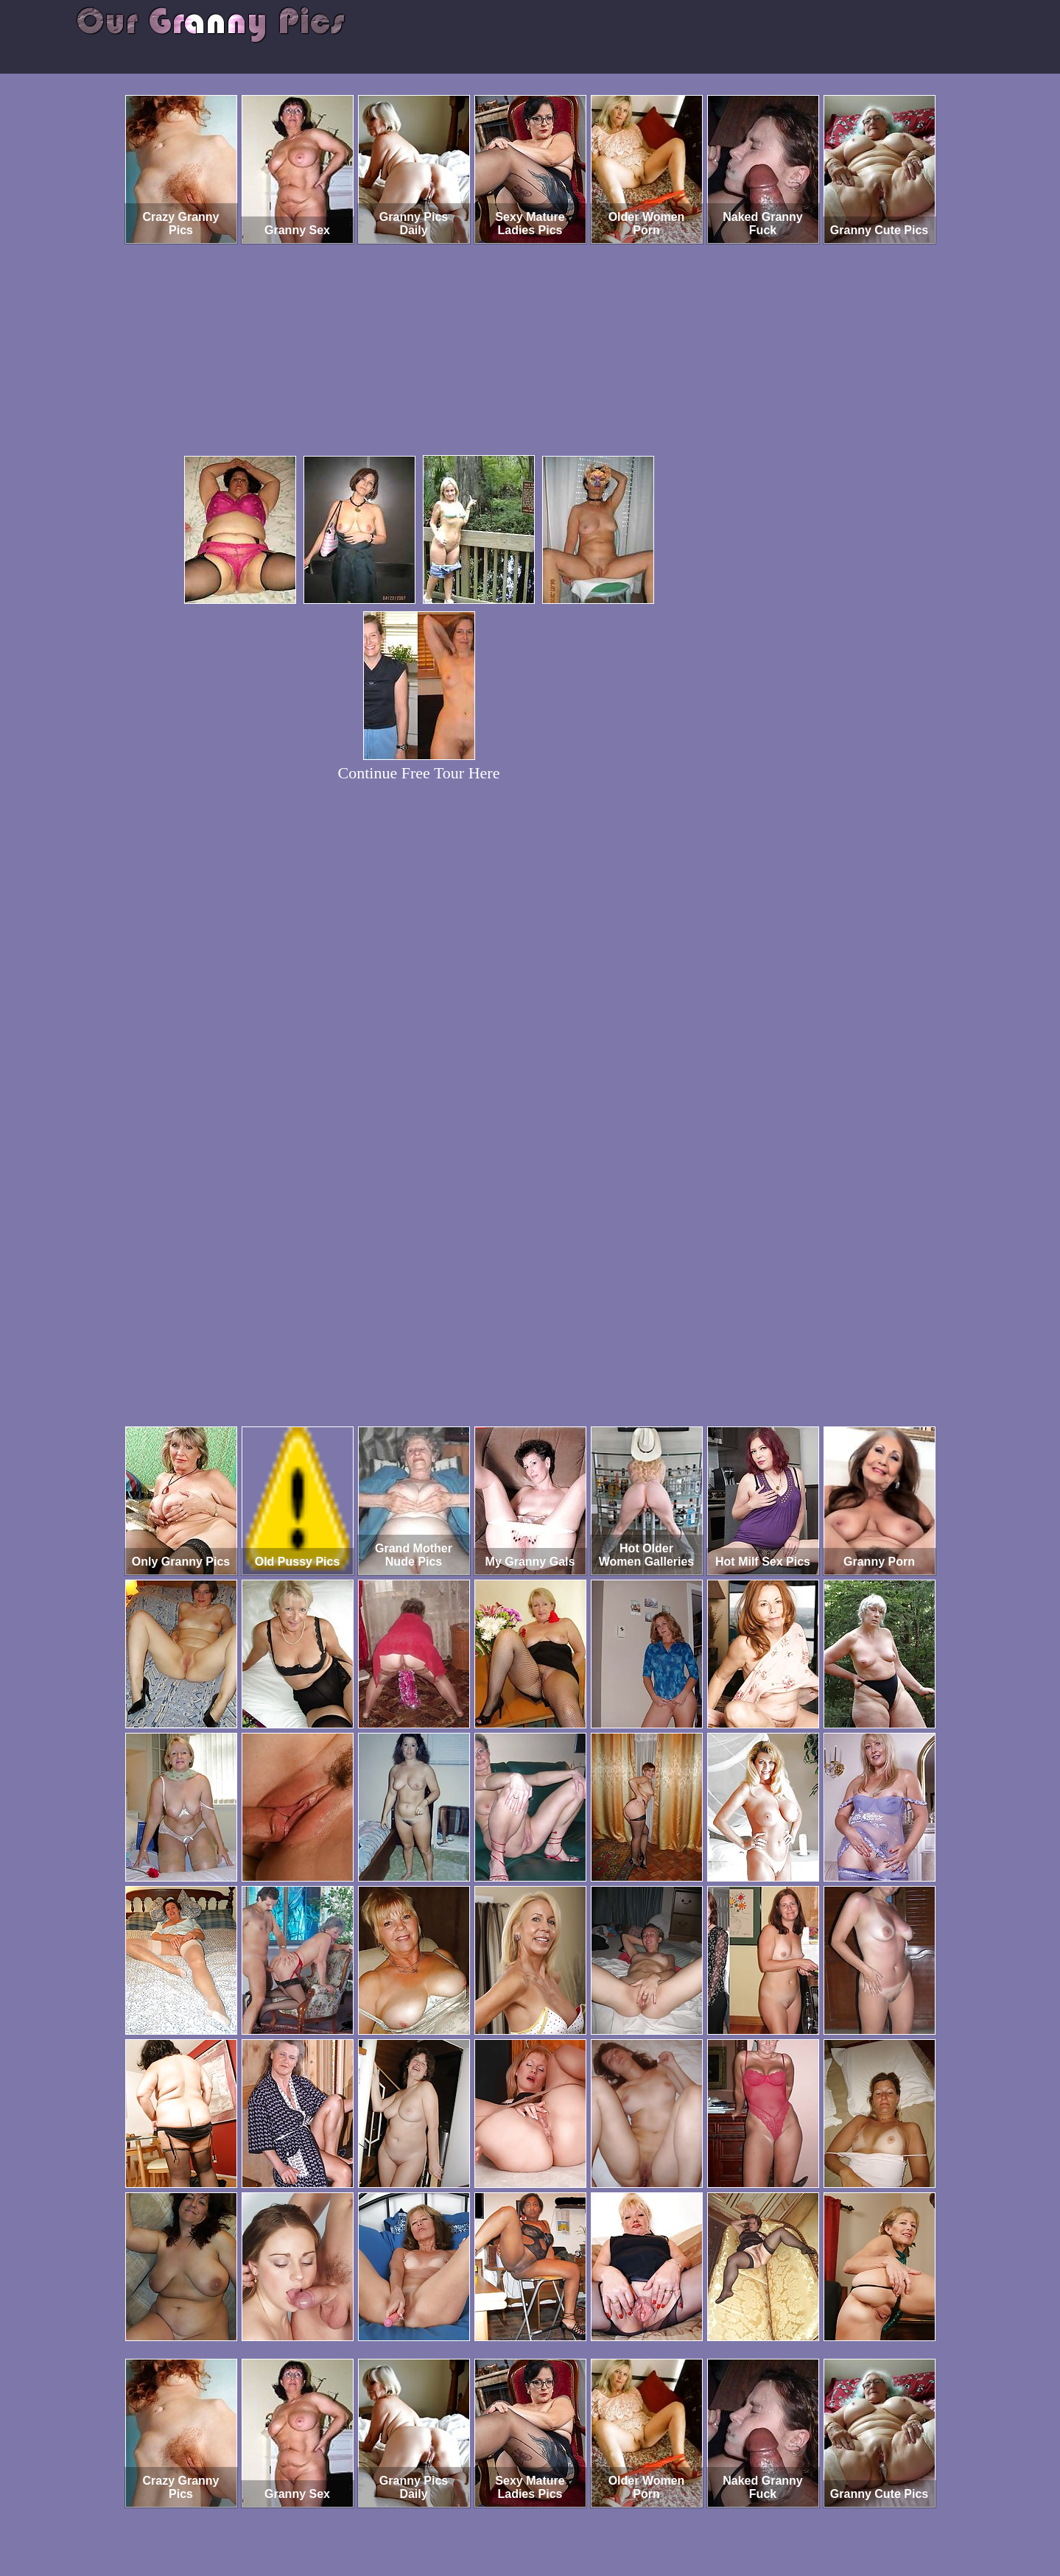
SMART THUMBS (556, 2514)
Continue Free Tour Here (419, 773)
